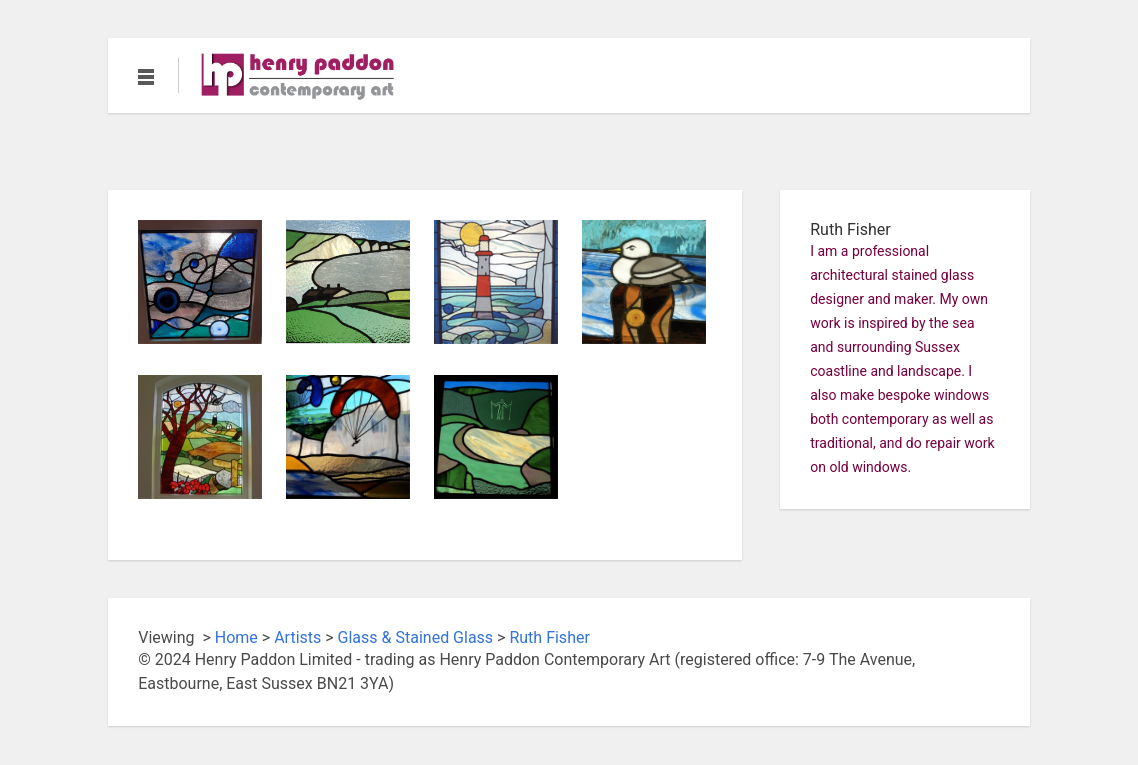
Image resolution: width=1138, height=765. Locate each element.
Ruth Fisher (549, 637)
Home (236, 637)
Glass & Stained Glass (416, 637)
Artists (297, 637)
